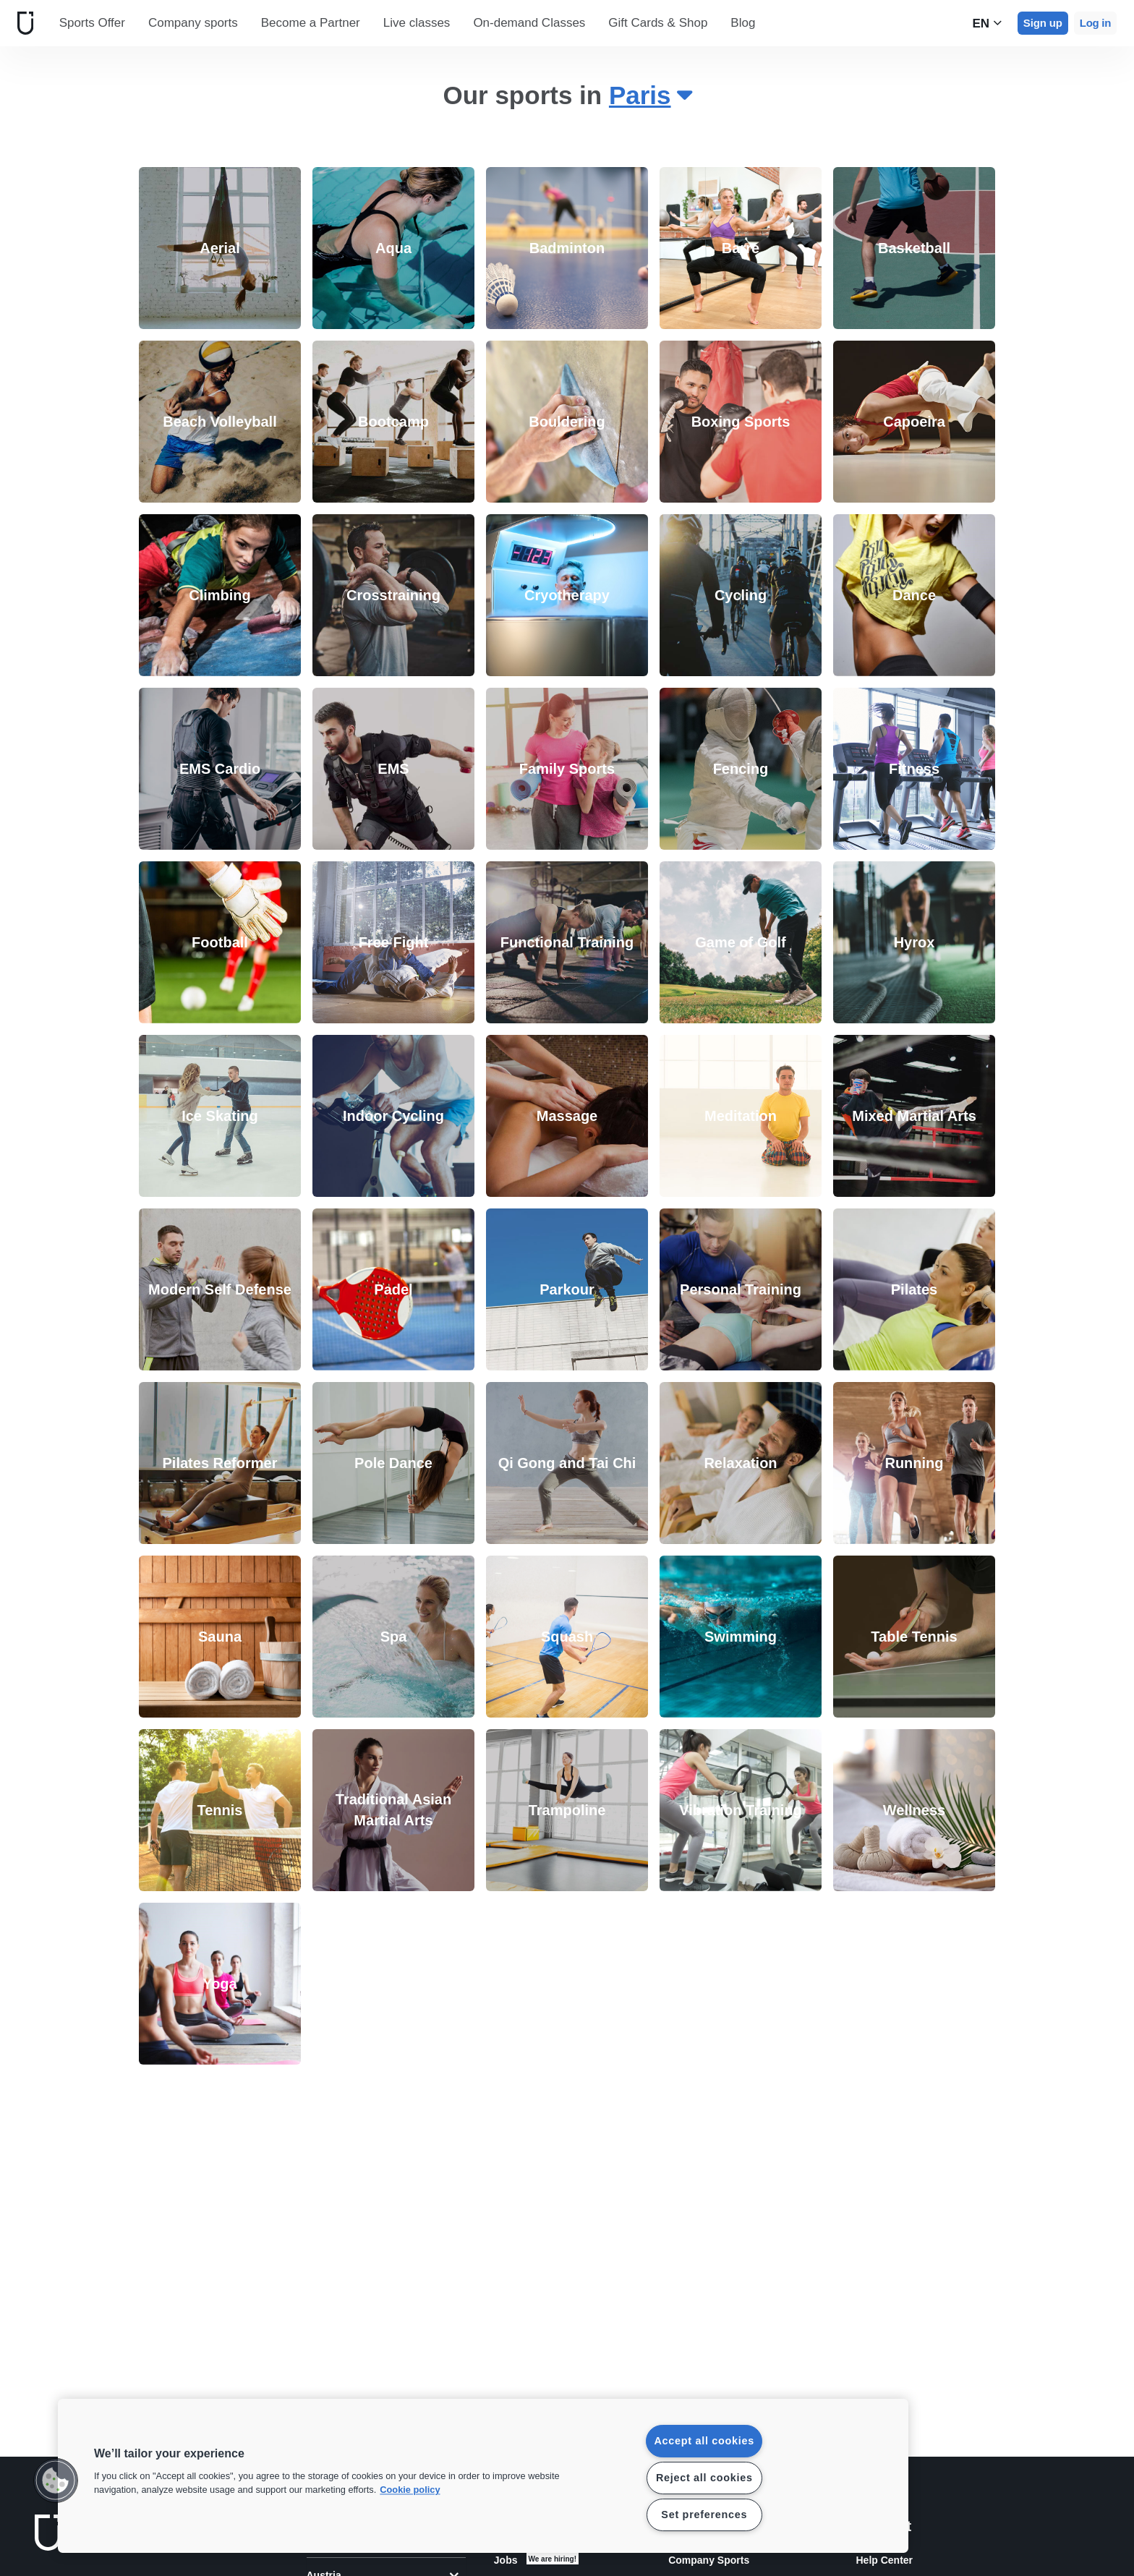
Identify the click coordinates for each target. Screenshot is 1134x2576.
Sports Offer (92, 23)
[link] (220, 248)
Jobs (506, 2560)
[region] (483, 2476)
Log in (1095, 23)
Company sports (193, 23)
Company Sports (708, 2560)
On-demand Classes (529, 23)
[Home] (22, 23)
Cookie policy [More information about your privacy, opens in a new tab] (410, 2490)
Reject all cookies (704, 2477)
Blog (742, 23)
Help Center (884, 2560)
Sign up (1042, 23)
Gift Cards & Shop (657, 23)
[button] (56, 2480)
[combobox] (650, 96)
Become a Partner (310, 23)
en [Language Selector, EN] (987, 23)
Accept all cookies (704, 2441)
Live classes (417, 23)
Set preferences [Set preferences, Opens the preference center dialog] (704, 2514)
